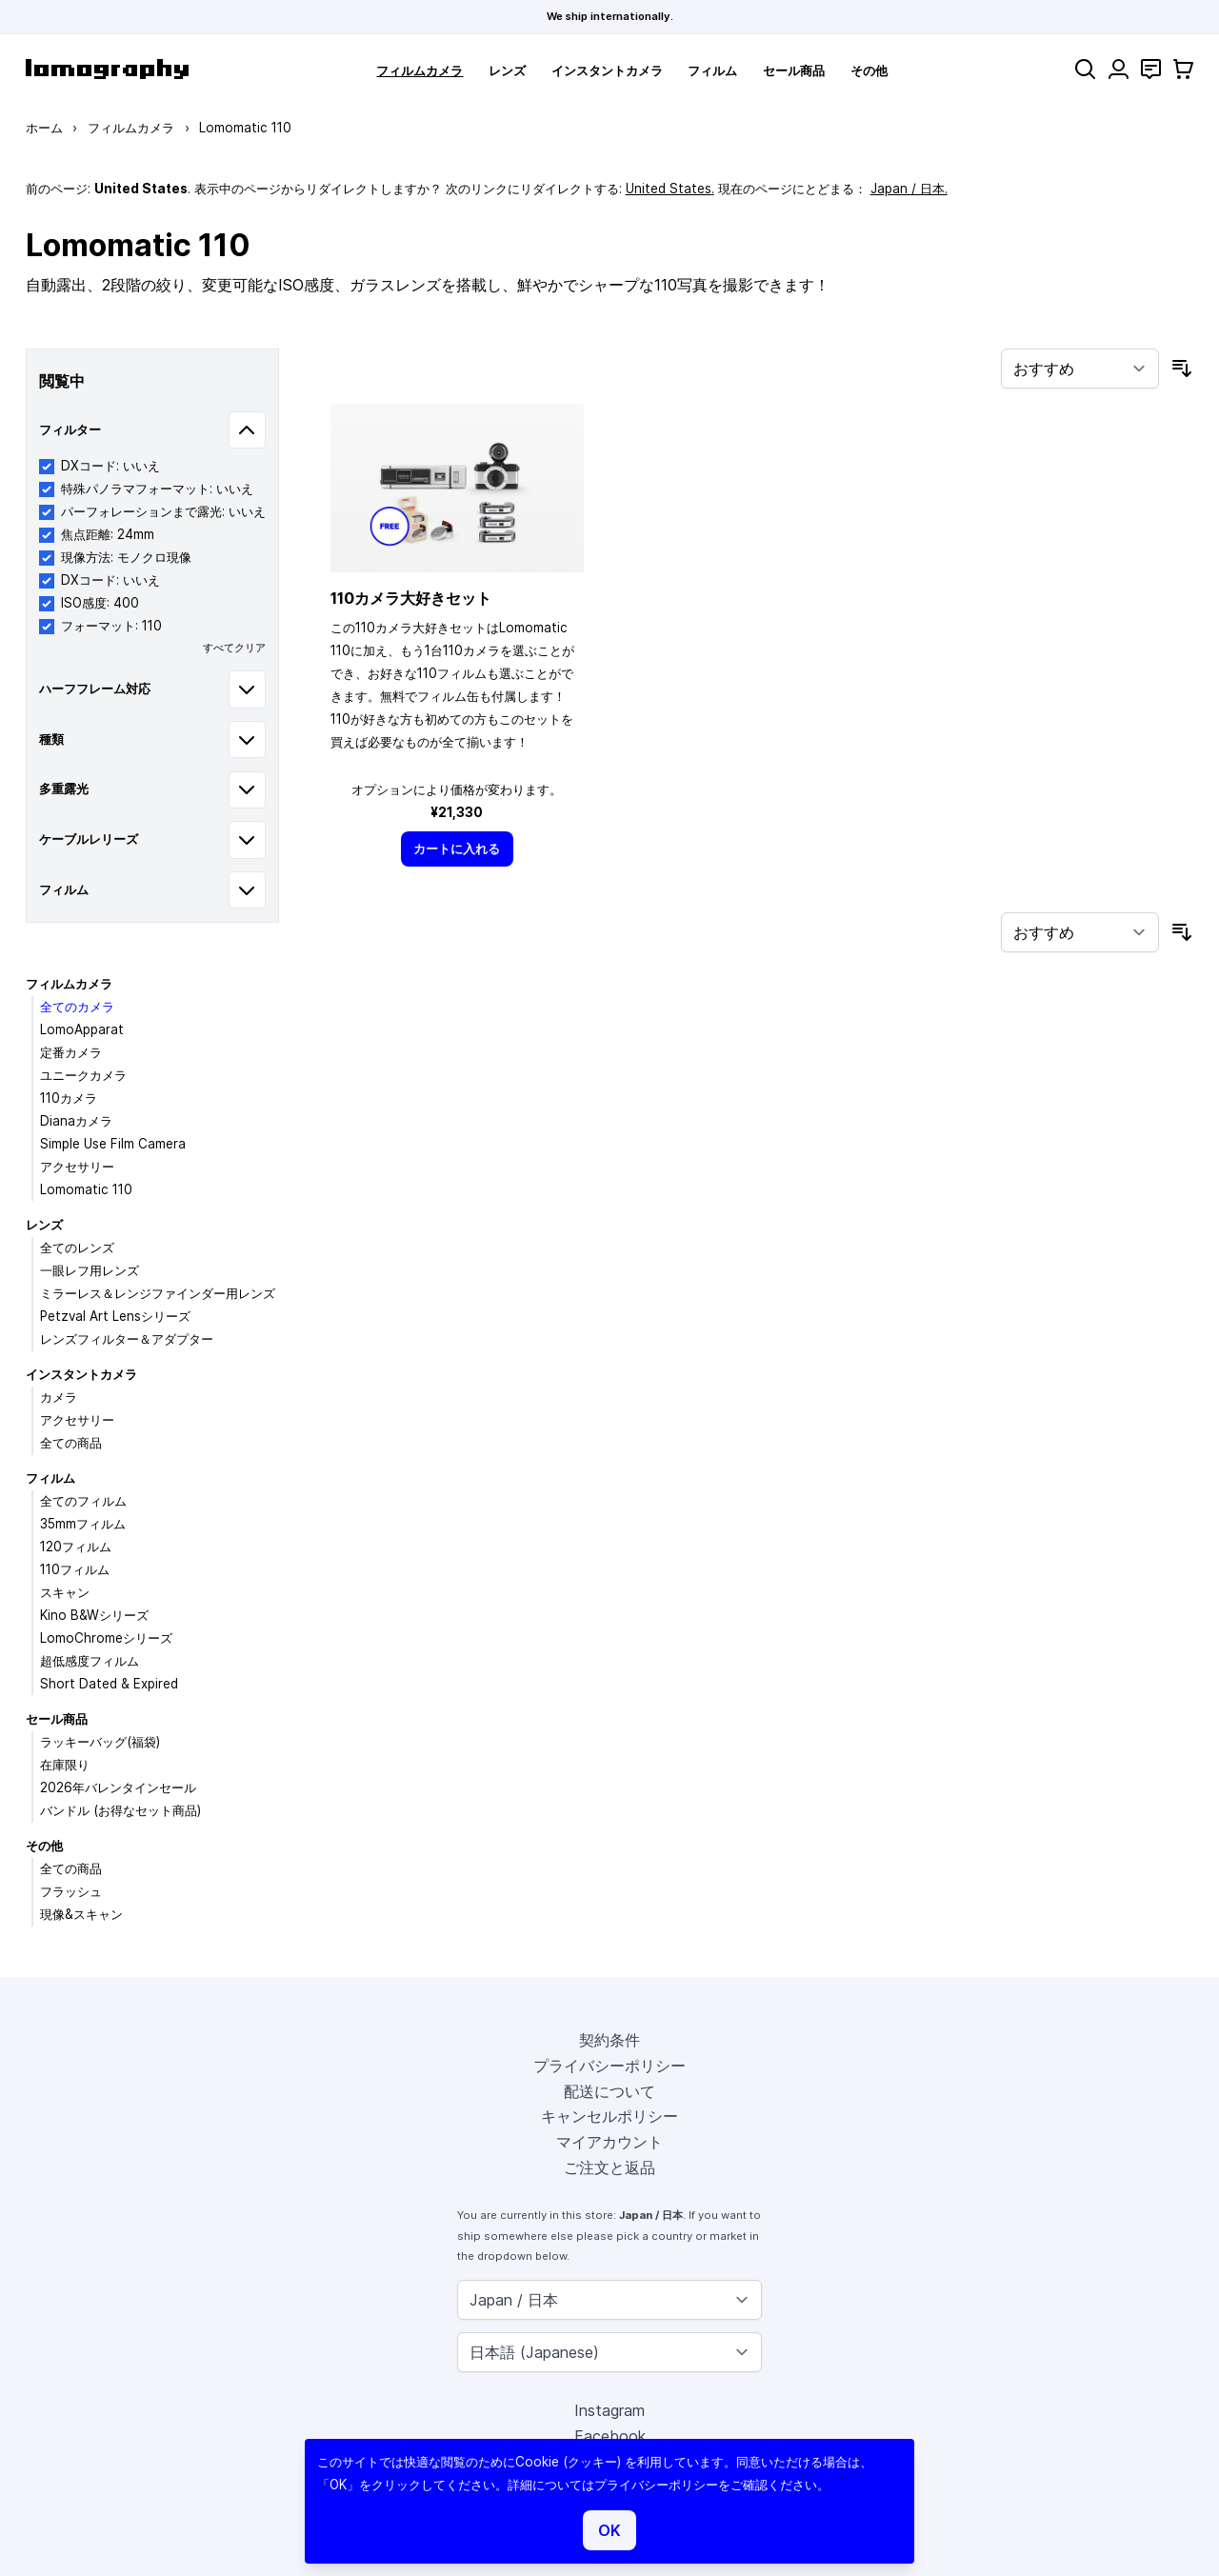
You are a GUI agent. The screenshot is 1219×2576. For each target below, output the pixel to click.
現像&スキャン (81, 1914)
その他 (869, 70)
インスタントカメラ (607, 70)
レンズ (507, 70)
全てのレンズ (77, 1247)
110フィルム (75, 1569)
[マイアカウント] (1119, 69)
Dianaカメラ (76, 1120)
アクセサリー (77, 1166)
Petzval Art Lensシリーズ (115, 1316)
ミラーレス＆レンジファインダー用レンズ (157, 1293)
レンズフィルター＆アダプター (126, 1339)
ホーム (44, 127)
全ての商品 (71, 1442)
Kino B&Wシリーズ (94, 1615)
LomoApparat (82, 1029)
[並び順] (1080, 369)
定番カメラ (71, 1052)
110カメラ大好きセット (410, 598)
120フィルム (75, 1546)
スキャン (65, 1592)
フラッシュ (71, 1891)
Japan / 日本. (909, 188)
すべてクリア (234, 647)
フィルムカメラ (419, 70)
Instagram (609, 2410)
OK (609, 2530)
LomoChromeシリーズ (106, 1638)
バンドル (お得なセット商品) (120, 1810)
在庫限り (65, 1764)
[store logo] (107, 69)
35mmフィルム (83, 1523)
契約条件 (609, 2039)
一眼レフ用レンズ (89, 1270)
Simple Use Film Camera (113, 1143)
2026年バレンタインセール (118, 1787)
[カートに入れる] (457, 849)
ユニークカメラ (83, 1075)
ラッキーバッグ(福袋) (100, 1741)
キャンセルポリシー (609, 2116)
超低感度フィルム (89, 1660)
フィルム (712, 70)
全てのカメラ (77, 1006)
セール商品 (794, 70)
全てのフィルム (83, 1500)
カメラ (58, 1397)
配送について (609, 2091)
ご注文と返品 (609, 2167)
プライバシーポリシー (609, 2065)
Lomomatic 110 (86, 1189)
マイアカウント (609, 2141)
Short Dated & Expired (109, 1683)
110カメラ (68, 1098)
